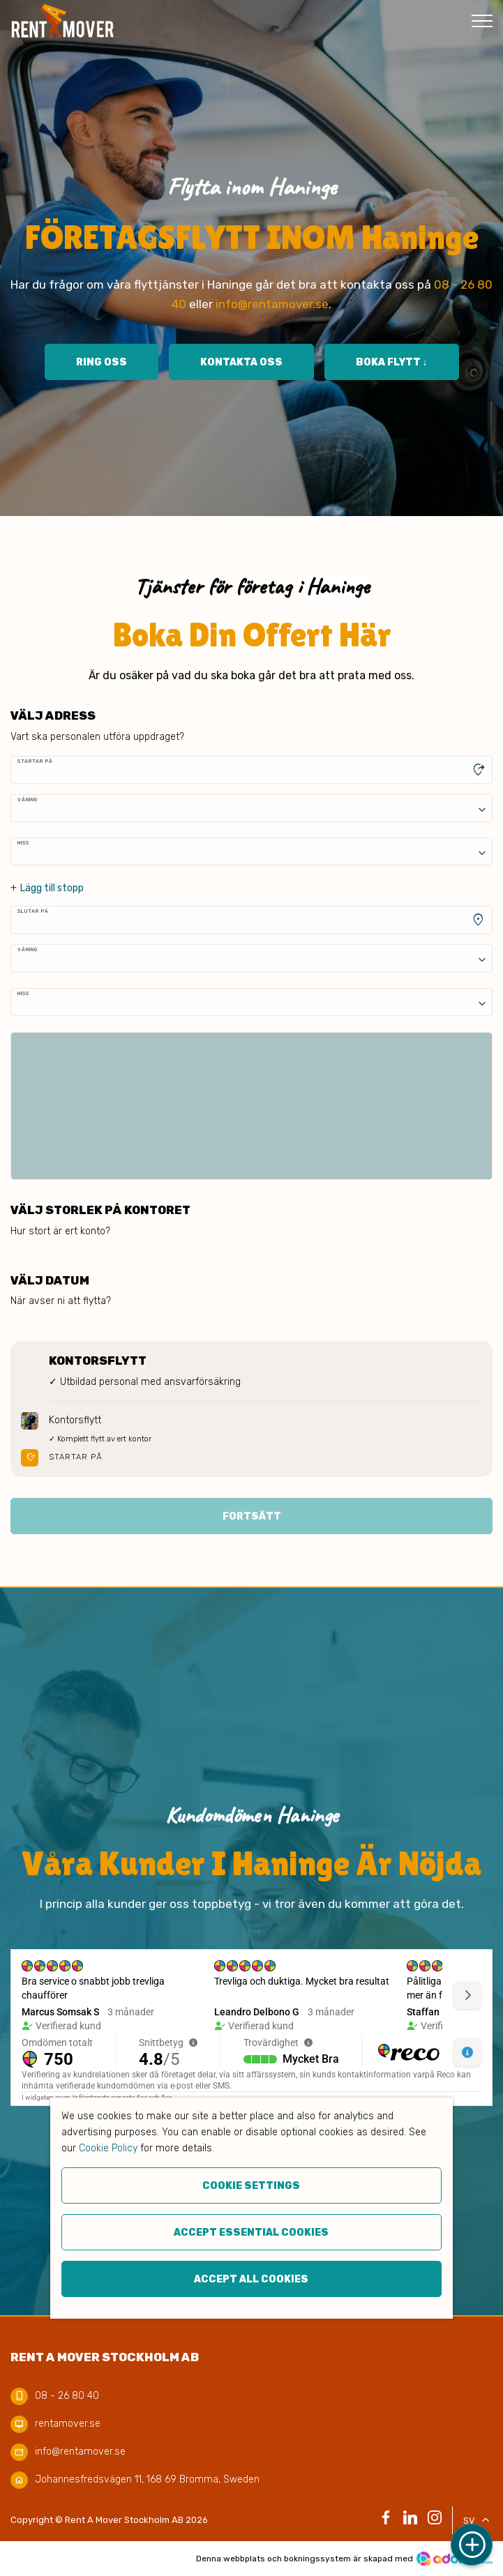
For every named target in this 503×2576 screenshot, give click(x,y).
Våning (27, 799)
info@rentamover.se (272, 304)
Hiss (23, 843)
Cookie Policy (108, 2148)
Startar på (35, 761)
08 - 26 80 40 (67, 2396)
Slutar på (33, 911)
